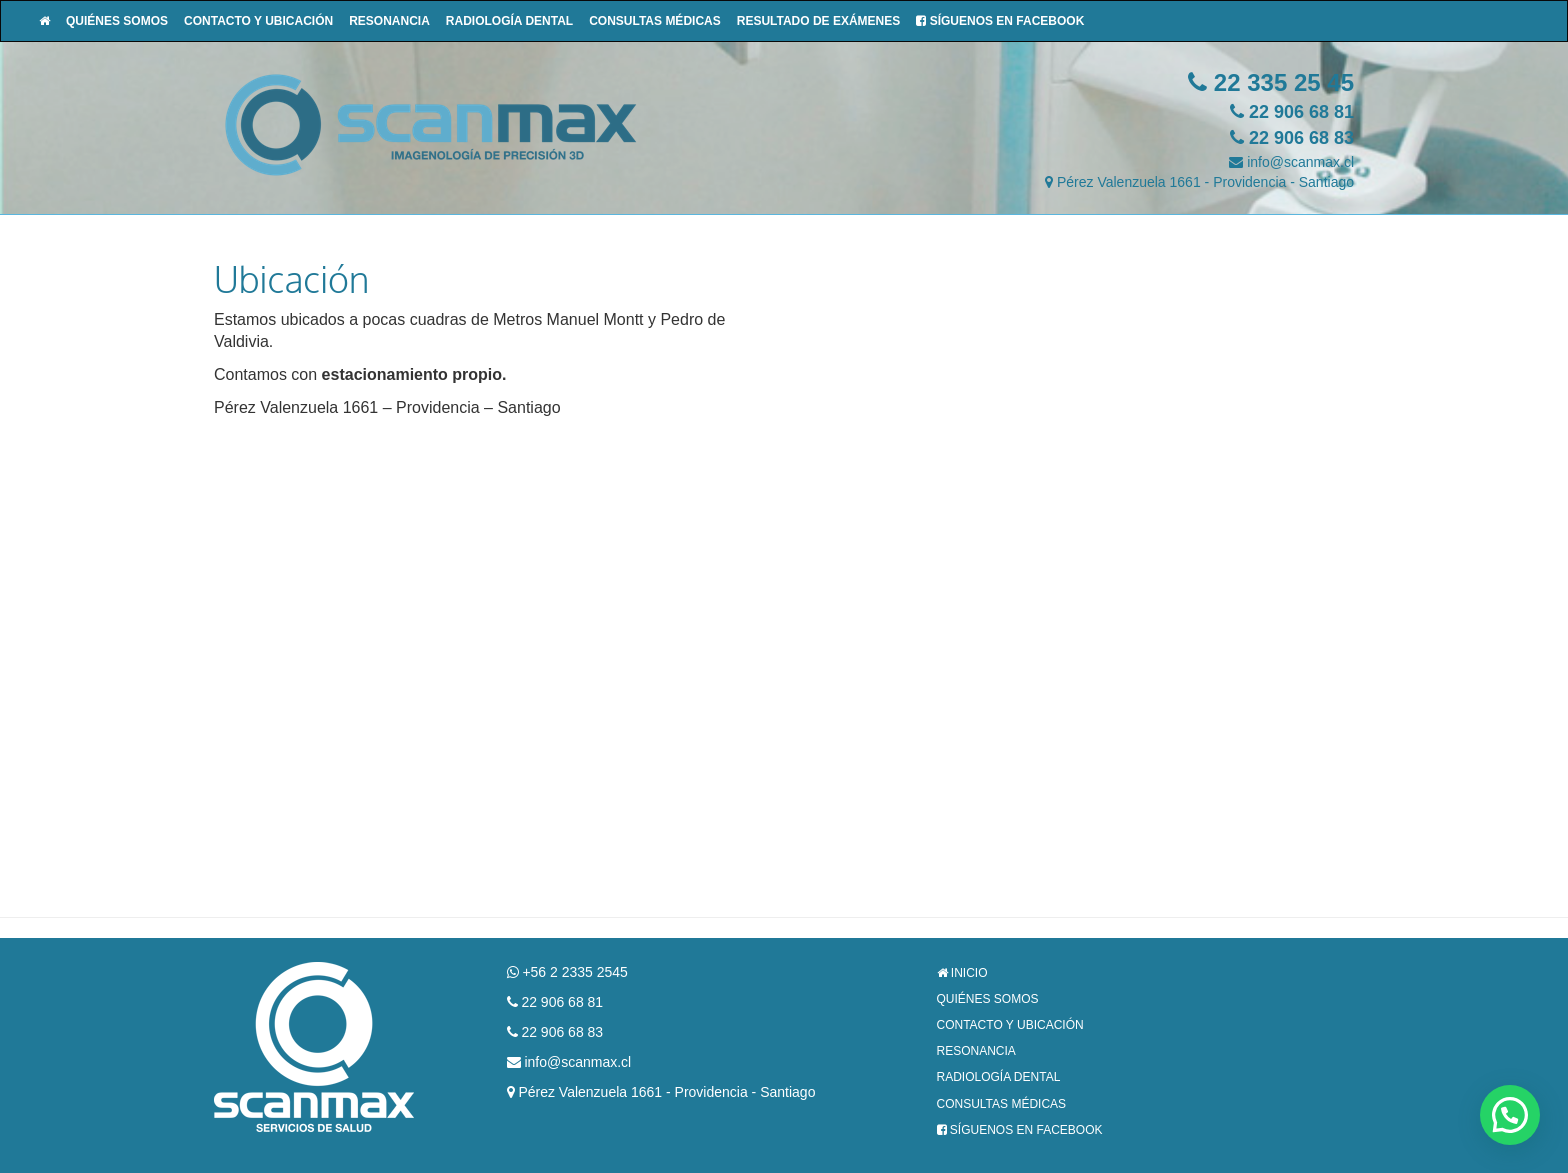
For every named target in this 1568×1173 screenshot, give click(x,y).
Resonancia (389, 21)
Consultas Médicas (655, 21)
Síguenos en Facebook (1000, 21)
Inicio (962, 973)
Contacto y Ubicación (258, 21)
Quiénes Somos (117, 21)
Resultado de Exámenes (819, 21)
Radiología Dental (509, 21)
